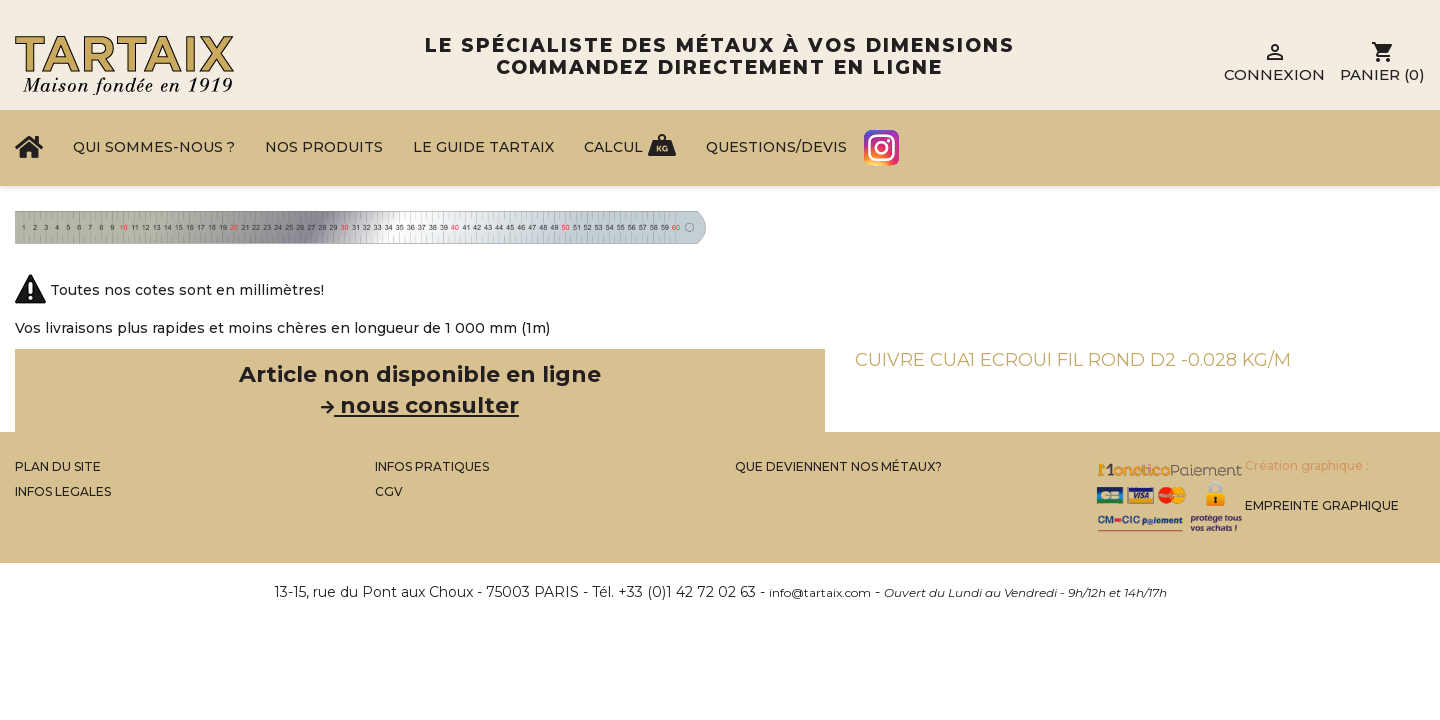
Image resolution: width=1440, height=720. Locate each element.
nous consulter (420, 405)
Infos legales (63, 491)
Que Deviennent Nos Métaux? (838, 466)
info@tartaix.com (820, 592)
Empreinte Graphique (1322, 505)
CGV (389, 491)
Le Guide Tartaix (483, 147)
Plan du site (58, 466)
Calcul (613, 147)
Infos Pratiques (432, 466)
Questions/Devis (776, 147)
